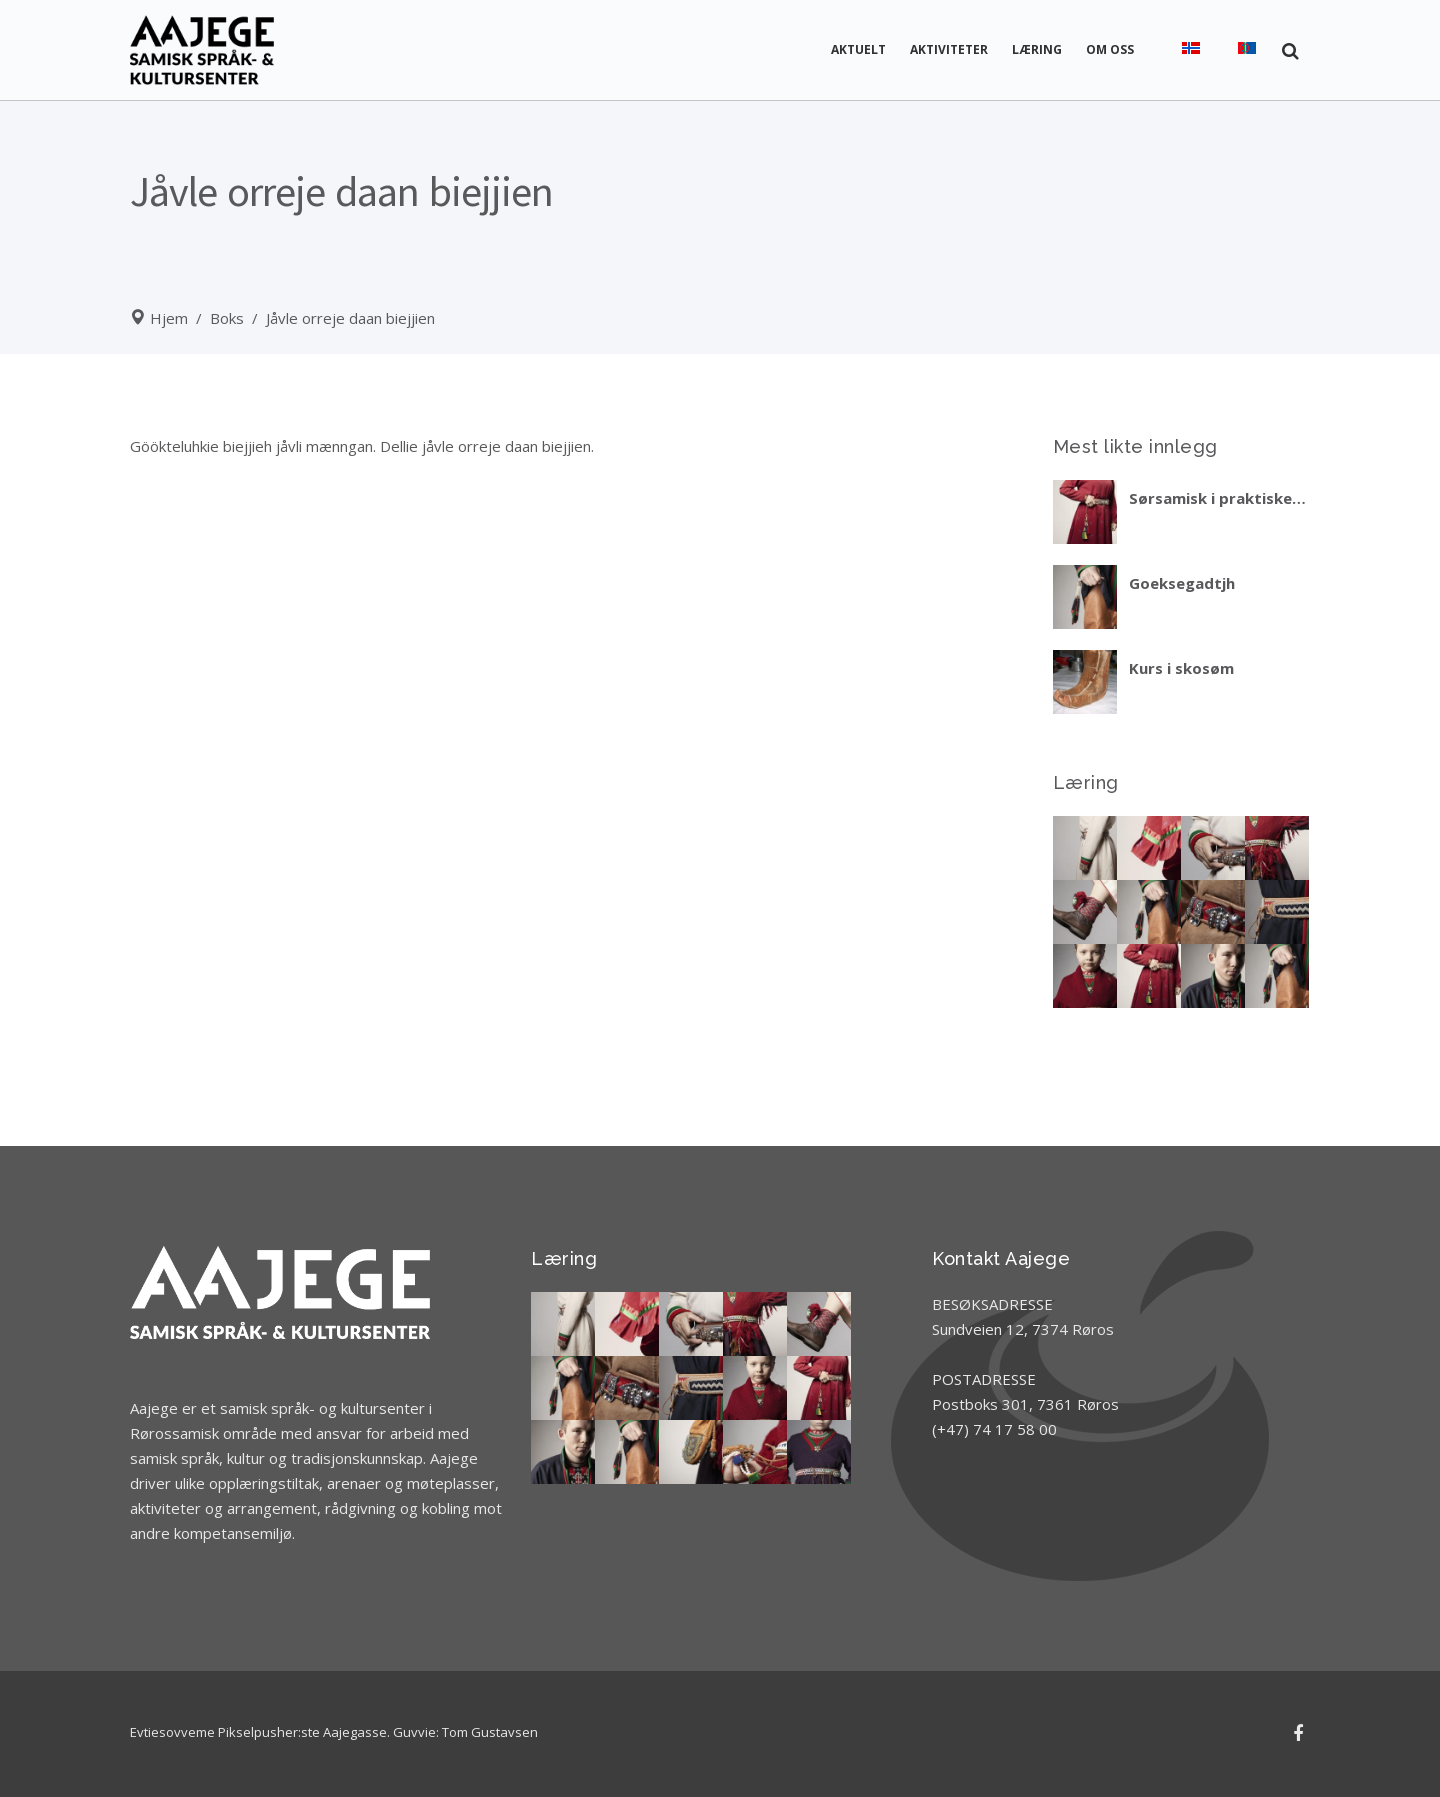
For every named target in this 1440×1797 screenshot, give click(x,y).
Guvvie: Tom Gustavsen (465, 1732)
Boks (227, 318)
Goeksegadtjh (1182, 583)
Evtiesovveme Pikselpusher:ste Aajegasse (258, 1732)
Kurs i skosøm (1181, 668)
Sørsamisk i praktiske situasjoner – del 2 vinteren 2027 (1210, 498)
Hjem (169, 318)
